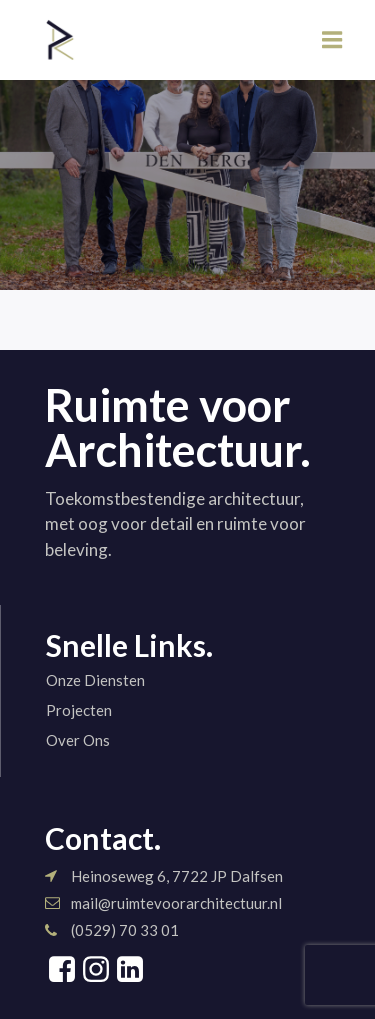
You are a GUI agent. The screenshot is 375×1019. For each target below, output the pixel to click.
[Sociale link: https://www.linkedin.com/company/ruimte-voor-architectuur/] (130, 970)
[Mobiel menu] (332, 40)
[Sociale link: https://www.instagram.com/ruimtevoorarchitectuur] (96, 970)
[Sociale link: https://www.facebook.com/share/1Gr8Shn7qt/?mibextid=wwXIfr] (62, 970)
